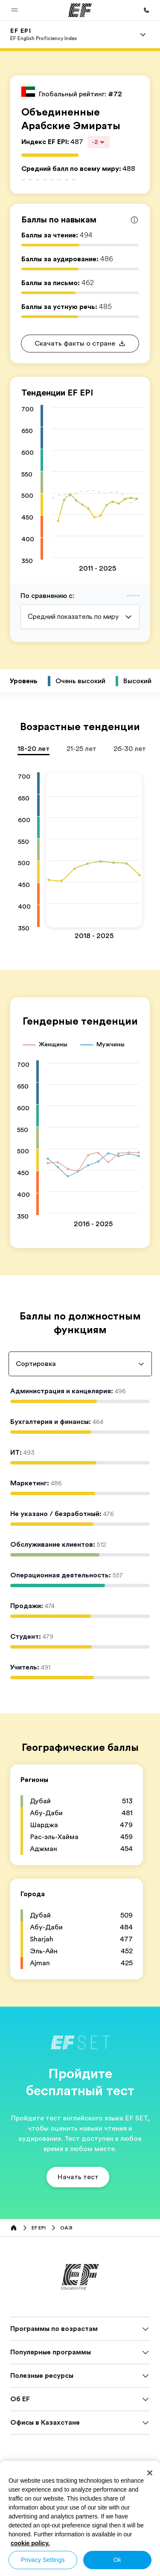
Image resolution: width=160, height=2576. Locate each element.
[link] (43, 34)
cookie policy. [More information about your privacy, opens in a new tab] (30, 2543)
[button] (14, 10)
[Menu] (143, 34)
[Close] (149, 2472)
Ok (117, 2559)
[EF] (80, 10)
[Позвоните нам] (146, 10)
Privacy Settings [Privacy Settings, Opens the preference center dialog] (43, 2559)
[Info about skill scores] (134, 220)
